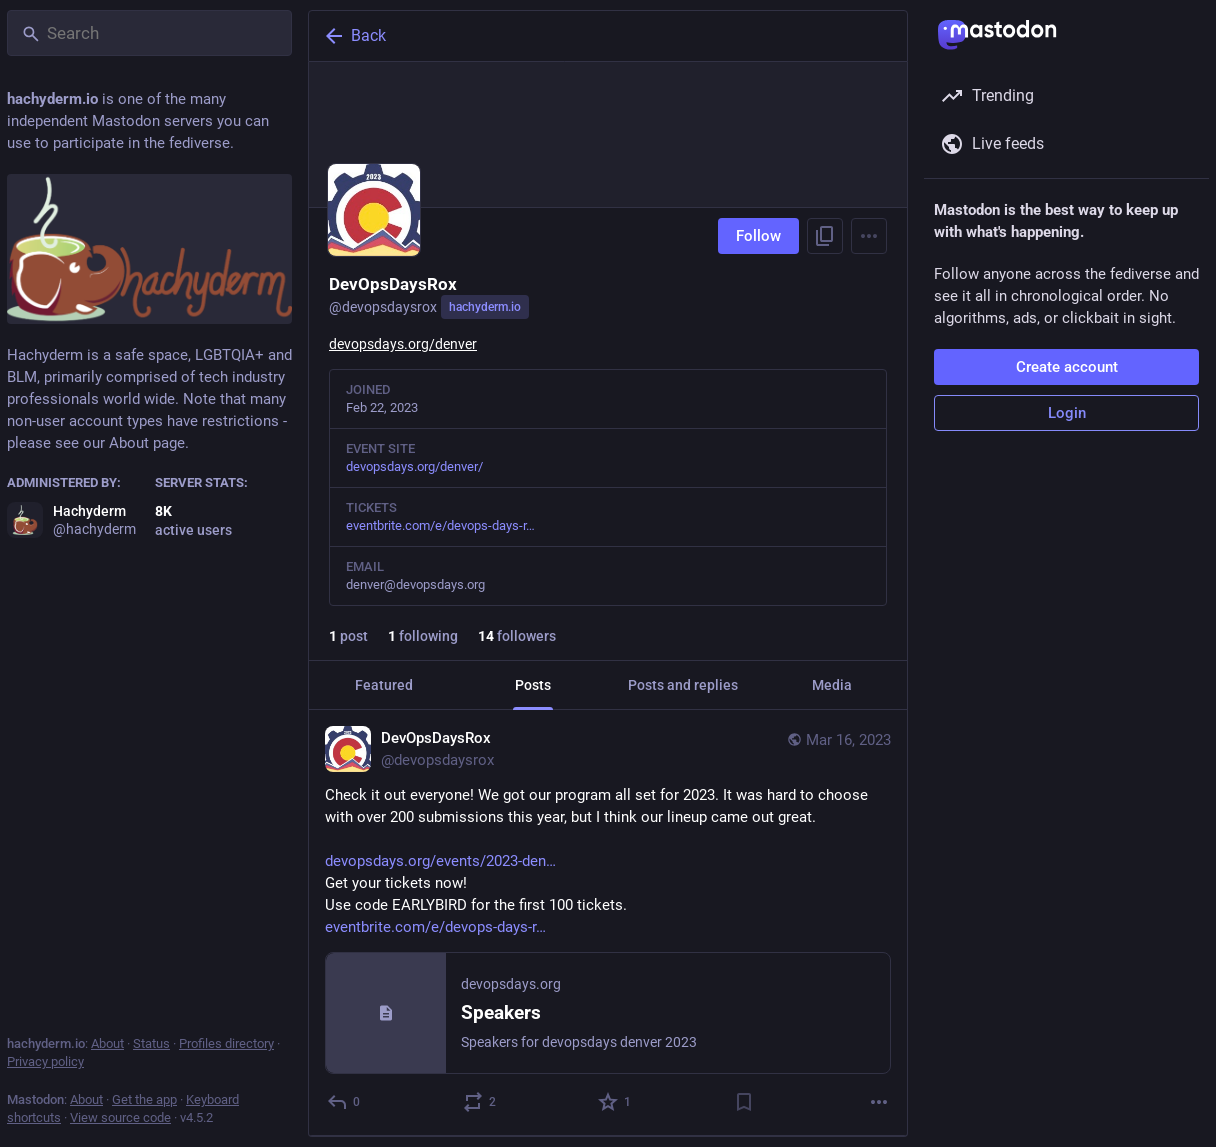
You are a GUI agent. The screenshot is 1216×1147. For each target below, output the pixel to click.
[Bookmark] (744, 1102)
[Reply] (344, 1102)
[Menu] (869, 236)
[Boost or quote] (480, 1102)
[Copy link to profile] (825, 236)
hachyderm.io (485, 307)
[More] (879, 1102)
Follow (758, 236)
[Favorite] (615, 1102)
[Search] (149, 33)
